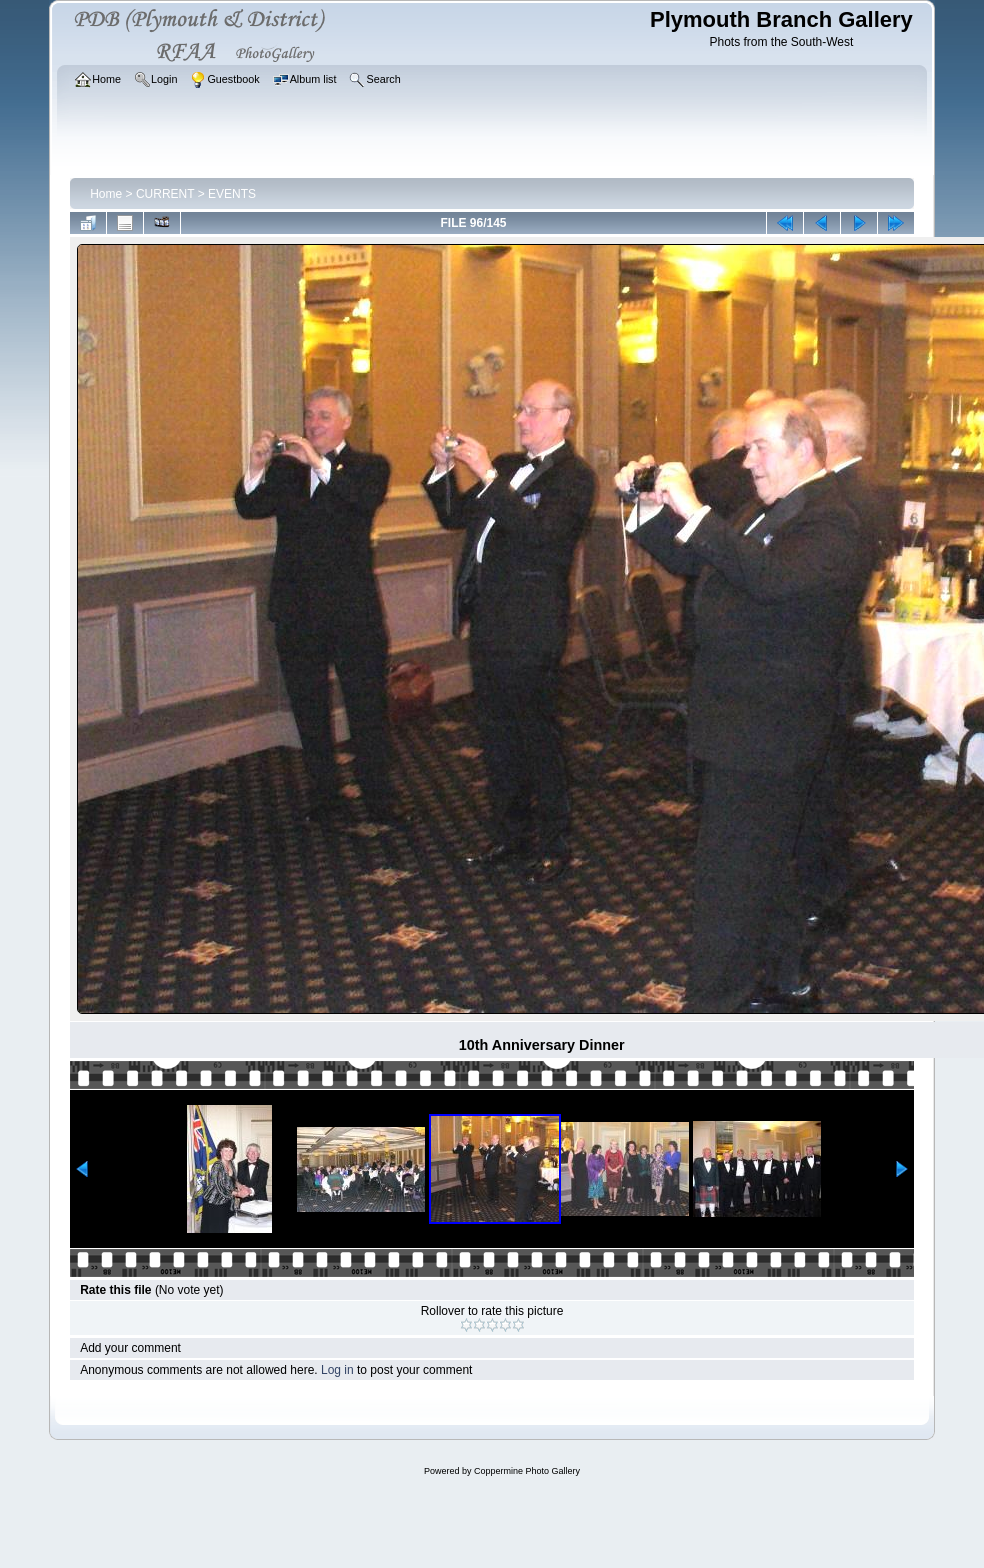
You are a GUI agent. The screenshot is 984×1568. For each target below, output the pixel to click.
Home (106, 194)
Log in (337, 1370)
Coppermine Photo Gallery (527, 1471)
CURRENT (165, 194)
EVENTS (232, 194)
